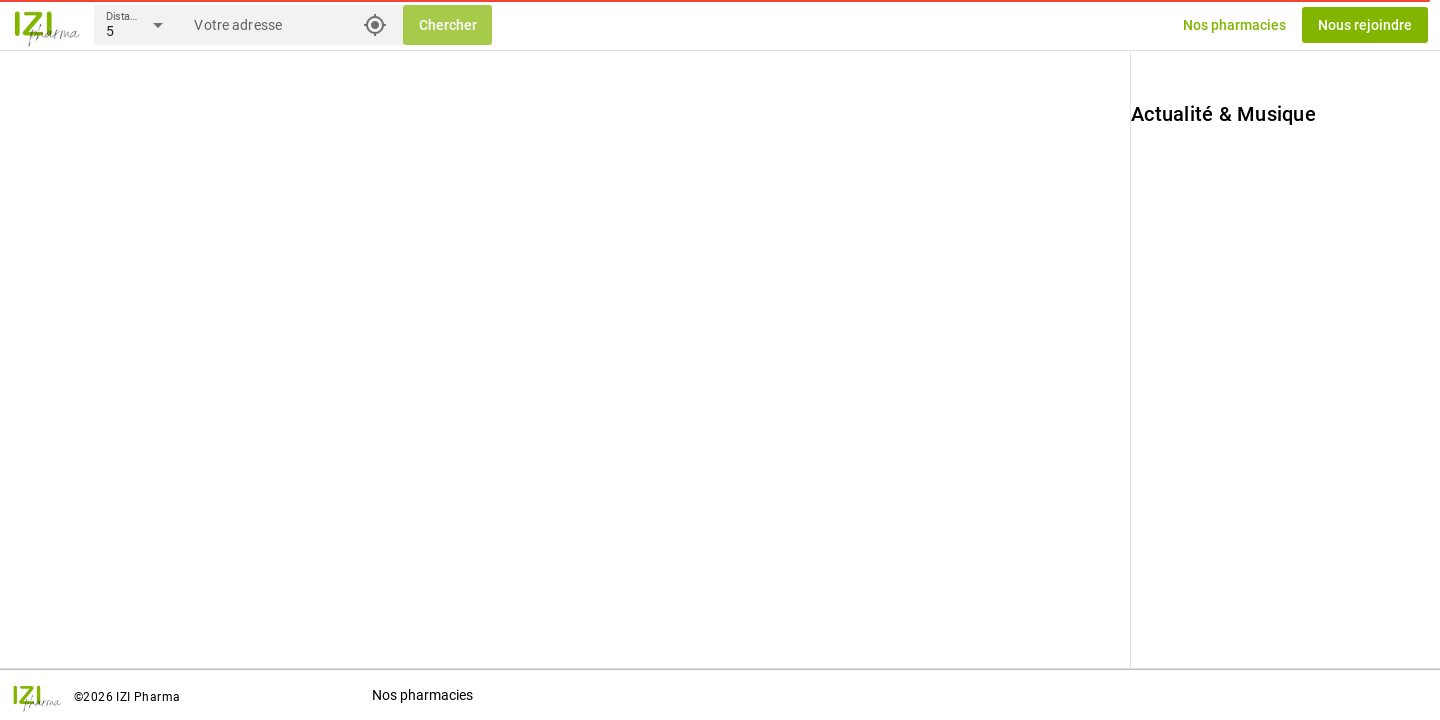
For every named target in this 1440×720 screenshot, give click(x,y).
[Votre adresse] (273, 25)
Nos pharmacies (422, 695)
